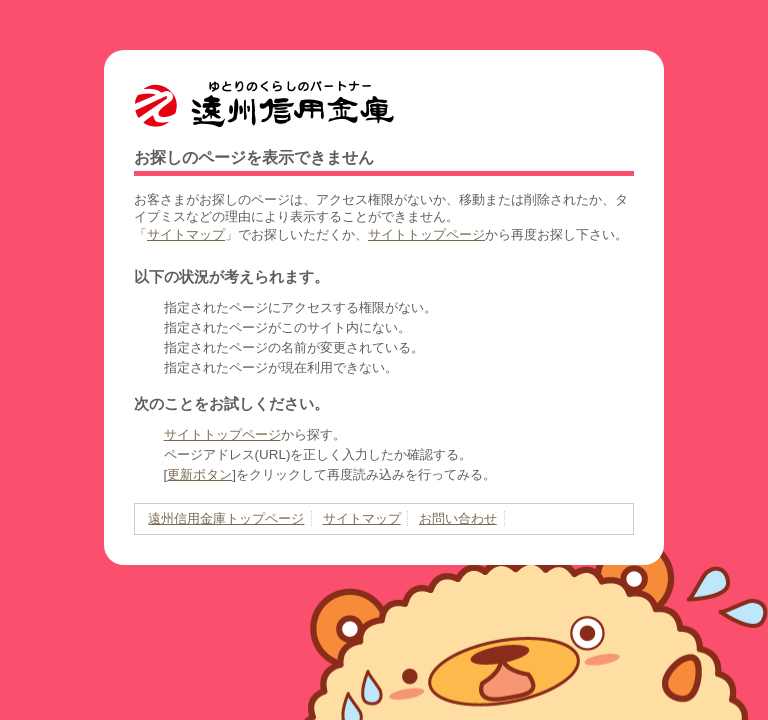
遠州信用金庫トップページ (226, 518)
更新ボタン (199, 474)
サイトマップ (186, 234)
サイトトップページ (426, 234)
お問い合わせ (458, 518)
